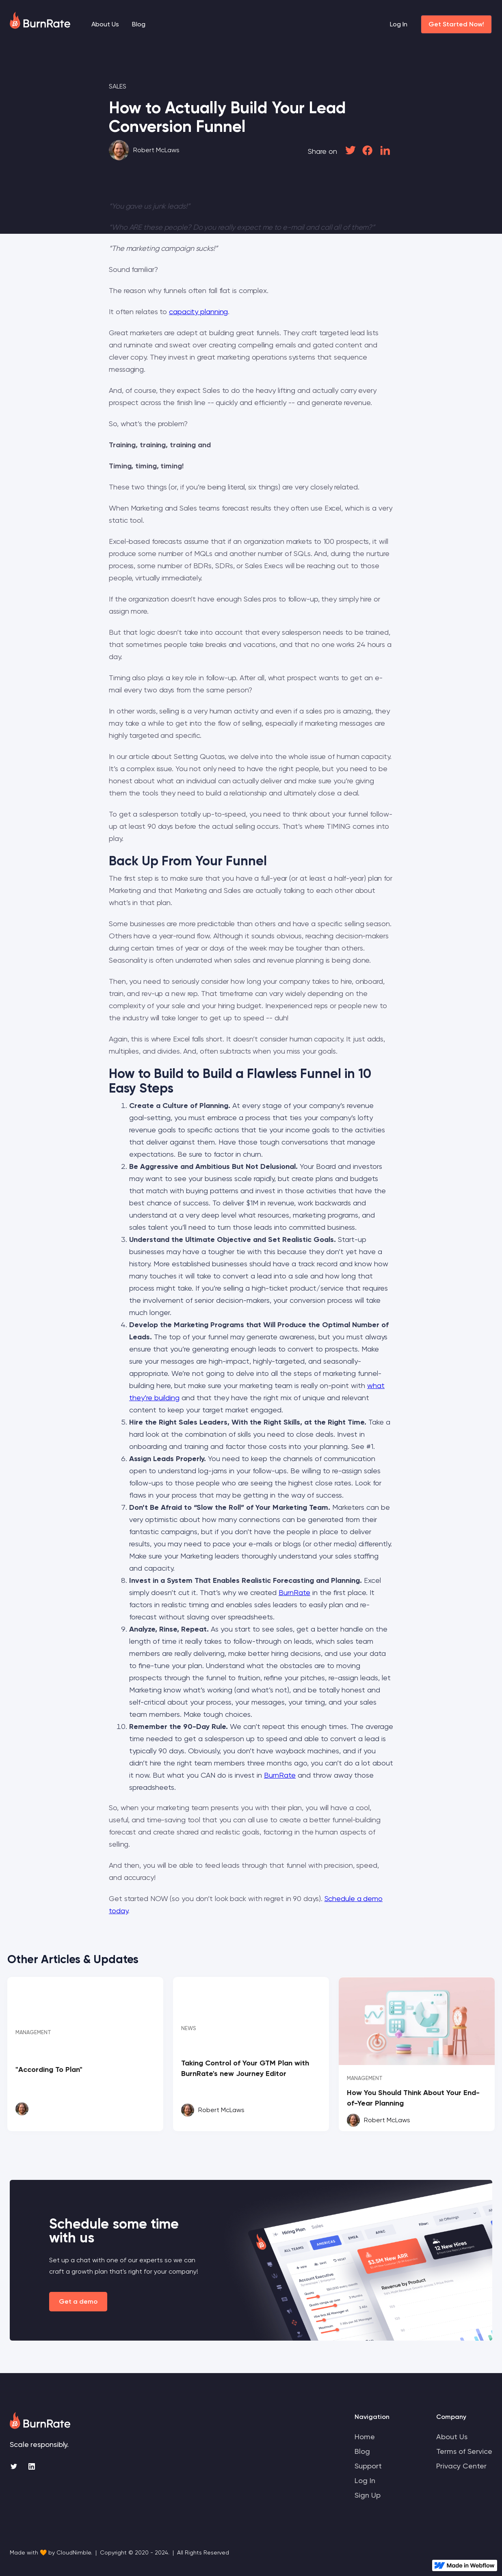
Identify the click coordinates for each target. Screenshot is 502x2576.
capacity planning (198, 311)
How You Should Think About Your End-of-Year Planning (413, 2098)
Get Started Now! (456, 24)
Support (368, 2466)
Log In (398, 24)
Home (365, 2436)
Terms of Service (464, 2451)
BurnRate (294, 1592)
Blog (138, 24)
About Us (105, 24)
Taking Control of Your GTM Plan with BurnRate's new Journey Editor (245, 2068)
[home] (40, 20)
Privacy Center (461, 2466)
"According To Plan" (48, 2069)
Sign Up (368, 2495)
